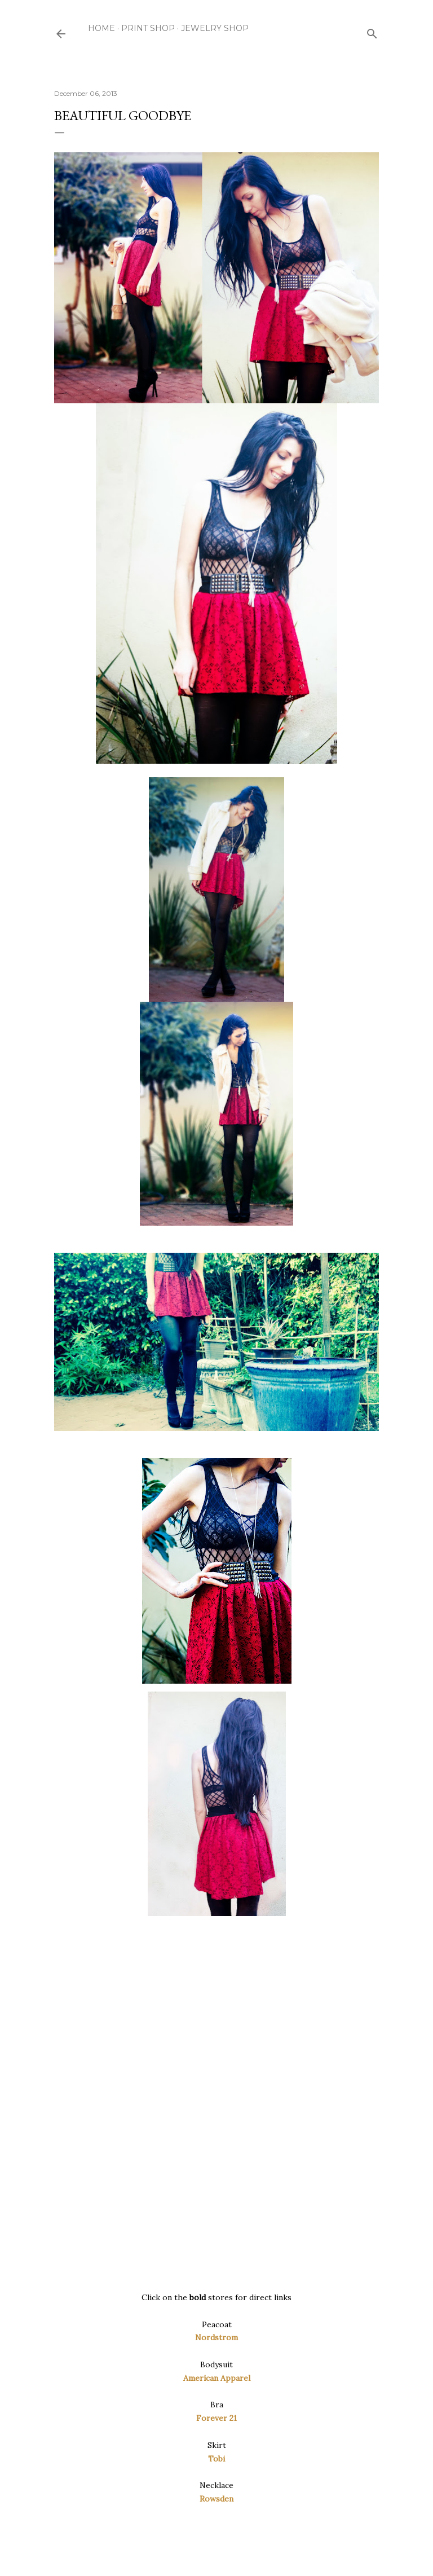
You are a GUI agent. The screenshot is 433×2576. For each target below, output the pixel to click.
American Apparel (216, 2378)
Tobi (216, 2459)
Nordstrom (216, 2337)
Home (101, 28)
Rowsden (216, 2499)
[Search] (372, 31)
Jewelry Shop (215, 28)
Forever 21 (216, 2418)
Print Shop (148, 28)
